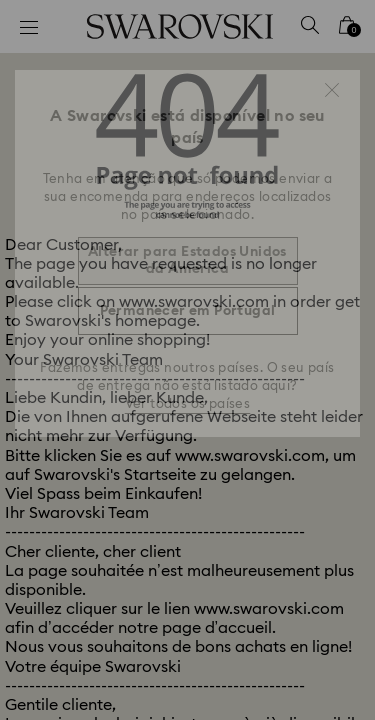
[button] (332, 90)
